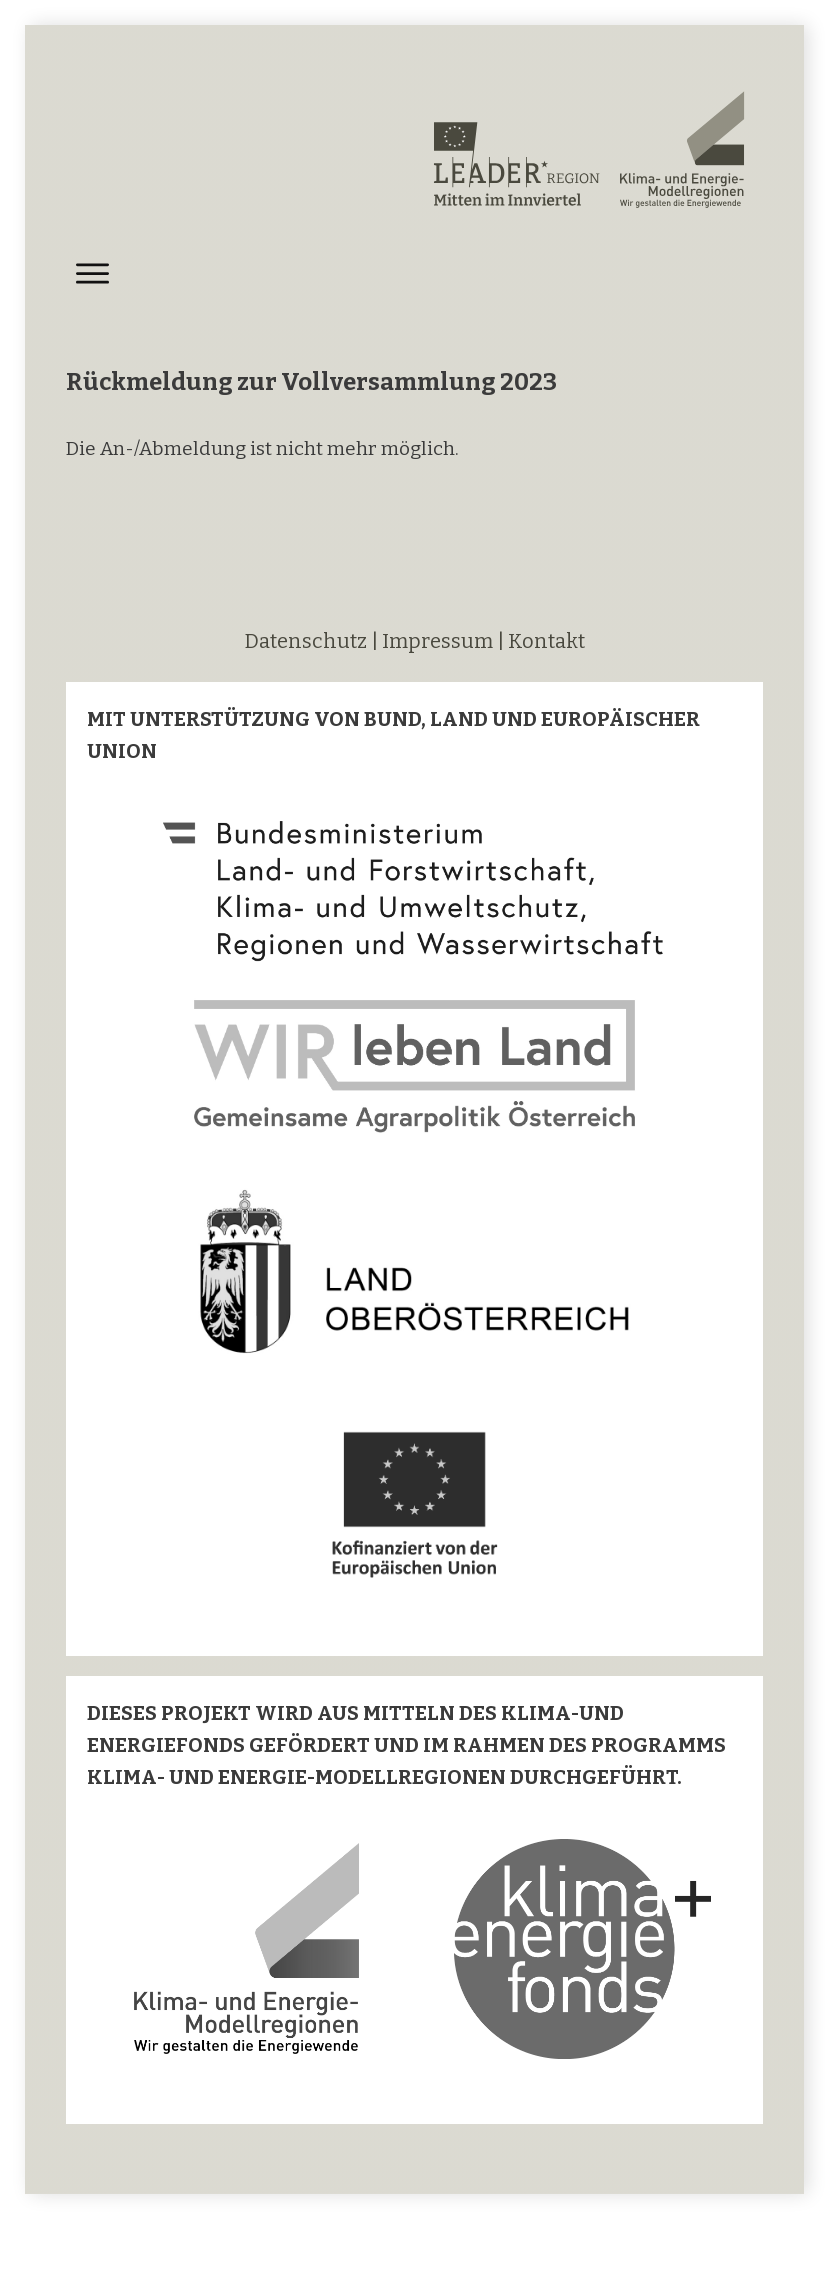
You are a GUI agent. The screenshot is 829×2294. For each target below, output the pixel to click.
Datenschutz (308, 641)
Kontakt (546, 641)
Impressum (437, 641)
